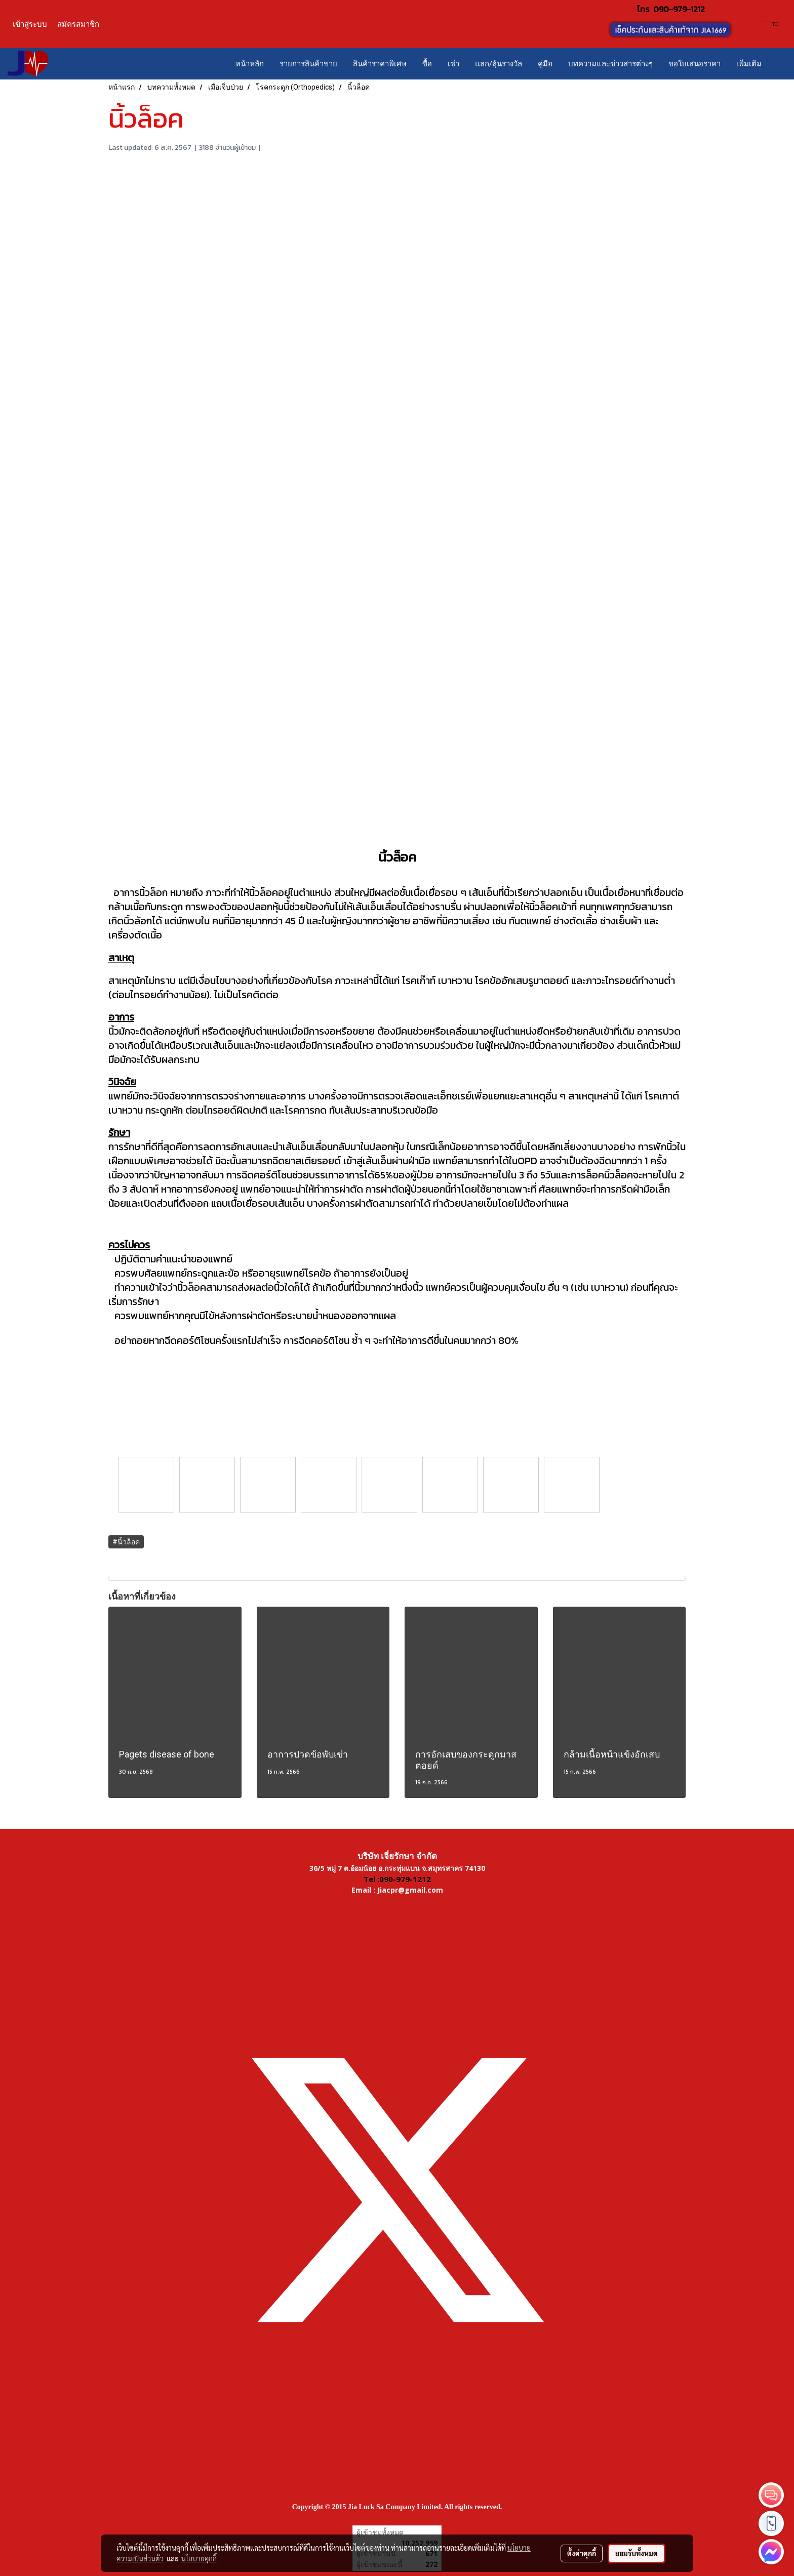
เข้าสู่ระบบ (30, 24)
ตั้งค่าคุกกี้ (581, 2553)
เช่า (453, 63)
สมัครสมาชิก (78, 24)
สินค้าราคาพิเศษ (380, 63)
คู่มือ (545, 63)
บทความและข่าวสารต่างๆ (610, 63)
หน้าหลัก (249, 63)
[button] (778, 64)
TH (771, 24)
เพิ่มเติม (749, 63)
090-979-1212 (679, 9)
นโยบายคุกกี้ (199, 2558)
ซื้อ (427, 63)
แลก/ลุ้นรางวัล (498, 63)
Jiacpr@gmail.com (410, 1890)
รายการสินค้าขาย (308, 63)
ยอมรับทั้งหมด (636, 2553)
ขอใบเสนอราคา (694, 63)
